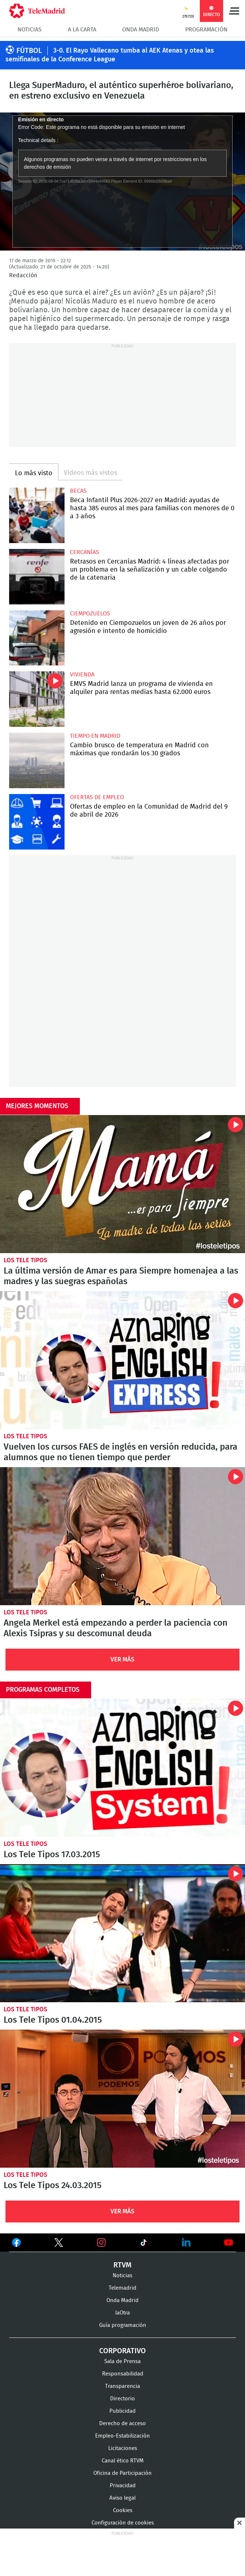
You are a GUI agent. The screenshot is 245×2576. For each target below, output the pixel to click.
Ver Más (122, 1659)
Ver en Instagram (101, 2242)
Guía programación (122, 2325)
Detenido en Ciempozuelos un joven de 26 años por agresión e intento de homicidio (37, 638)
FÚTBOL (29, 50)
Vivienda (82, 675)
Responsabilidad (122, 2374)
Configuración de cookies (123, 2523)
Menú (234, 11)
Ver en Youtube (228, 2242)
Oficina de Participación (122, 2473)
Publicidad (122, 2411)
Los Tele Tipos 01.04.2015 (122, 1933)
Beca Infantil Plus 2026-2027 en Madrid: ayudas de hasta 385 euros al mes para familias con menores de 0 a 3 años (37, 515)
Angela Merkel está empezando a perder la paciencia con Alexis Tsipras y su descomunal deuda (122, 1536)
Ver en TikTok (143, 2244)
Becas (78, 491)
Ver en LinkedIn (186, 2242)
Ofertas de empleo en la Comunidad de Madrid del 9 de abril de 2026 (37, 822)
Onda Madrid (140, 30)
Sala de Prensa (122, 2361)
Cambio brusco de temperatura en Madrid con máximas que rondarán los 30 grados (37, 760)
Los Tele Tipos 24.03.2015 (122, 2099)
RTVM (122, 2265)
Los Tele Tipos (25, 1260)
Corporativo (122, 2351)
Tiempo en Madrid (95, 736)
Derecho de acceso (122, 2423)
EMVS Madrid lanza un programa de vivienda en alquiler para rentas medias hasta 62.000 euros (37, 699)
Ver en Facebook (16, 2244)
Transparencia (122, 2386)
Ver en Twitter (58, 2244)
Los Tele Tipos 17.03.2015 (122, 1768)
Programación (206, 30)
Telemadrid (122, 2288)
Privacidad (123, 2485)
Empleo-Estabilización (122, 2436)
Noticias (30, 30)
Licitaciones (122, 2448)
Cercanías (84, 552)
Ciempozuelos (90, 614)
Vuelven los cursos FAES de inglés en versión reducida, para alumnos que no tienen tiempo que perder (122, 1360)
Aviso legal (122, 2498)
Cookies (122, 2510)
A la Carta (82, 30)
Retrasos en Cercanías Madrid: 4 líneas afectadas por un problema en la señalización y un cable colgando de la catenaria (37, 576)
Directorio (122, 2398)
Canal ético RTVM (123, 2461)
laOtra (122, 2313)
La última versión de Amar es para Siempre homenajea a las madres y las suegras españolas (122, 1184)
